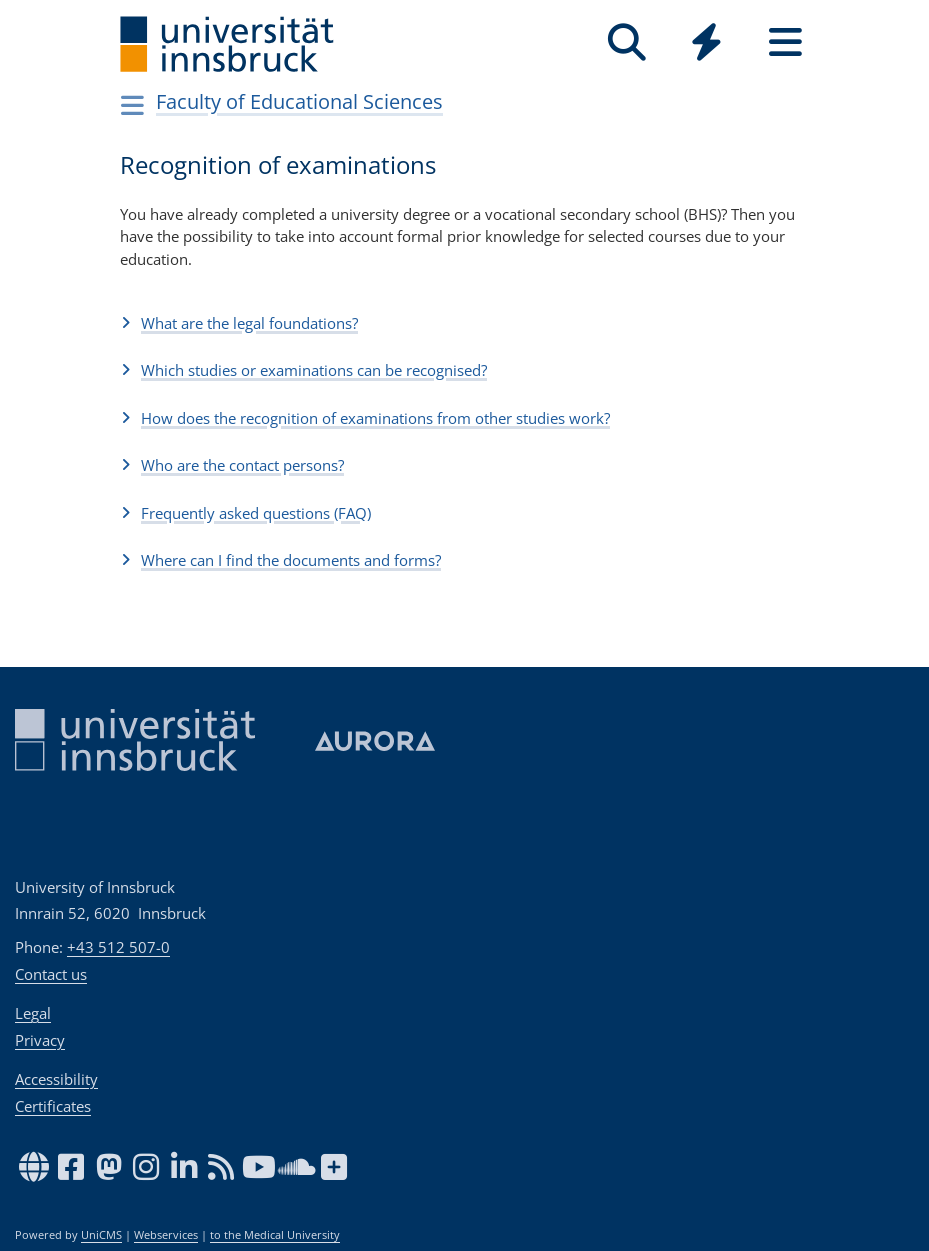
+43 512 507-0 (118, 947)
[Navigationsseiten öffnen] (133, 105)
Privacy (40, 1040)
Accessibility (56, 1079)
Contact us (51, 974)
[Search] (627, 42)
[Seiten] (785, 42)
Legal (33, 1013)
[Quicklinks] (706, 42)
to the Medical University (275, 1235)
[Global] (706, 44)
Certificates (53, 1106)
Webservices (166, 1235)
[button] (465, 323)
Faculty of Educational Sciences (299, 101)
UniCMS (101, 1235)
